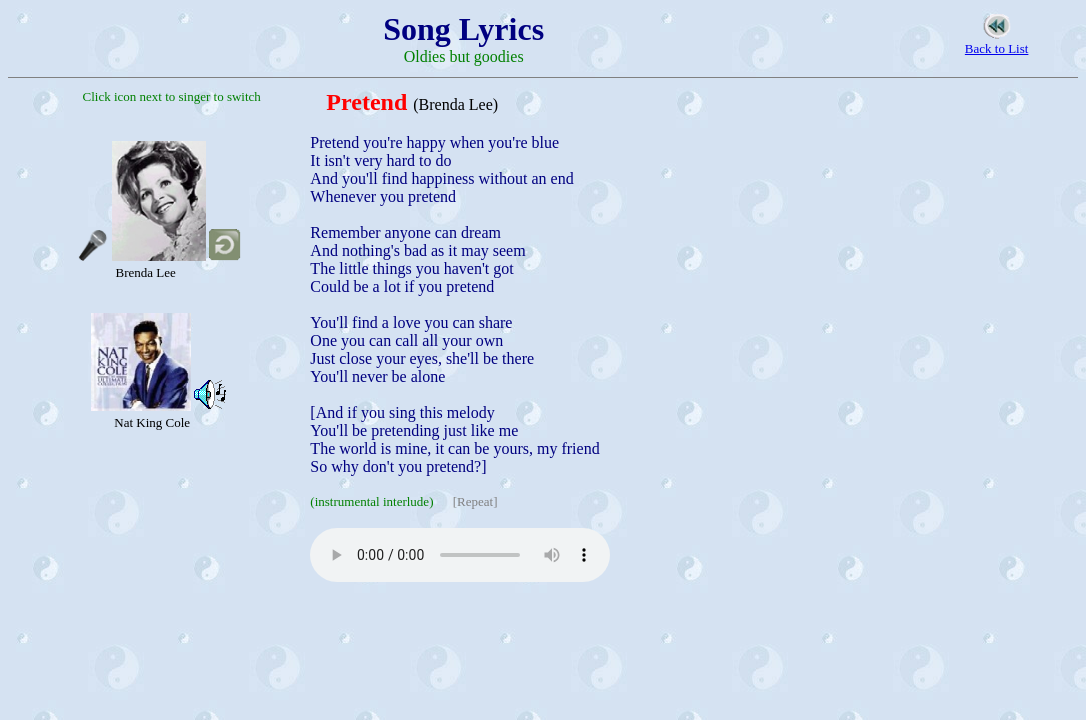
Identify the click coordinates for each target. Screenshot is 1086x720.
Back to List (997, 48)
